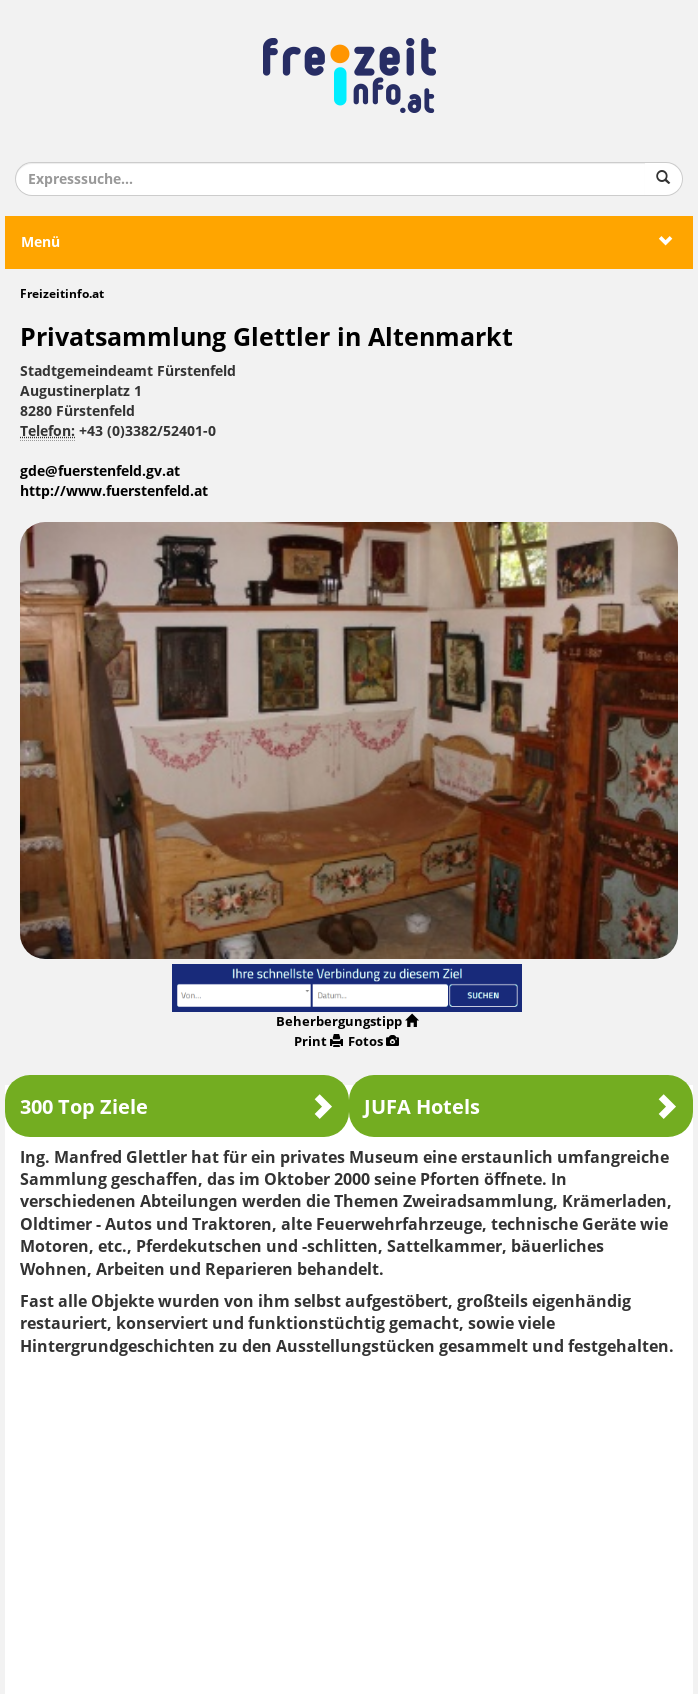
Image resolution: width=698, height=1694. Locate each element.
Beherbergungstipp (347, 1021)
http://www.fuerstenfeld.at (114, 491)
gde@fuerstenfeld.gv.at (100, 471)
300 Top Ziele (177, 1106)
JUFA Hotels (521, 1106)
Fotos (373, 1041)
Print (318, 1041)
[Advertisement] (349, 1518)
